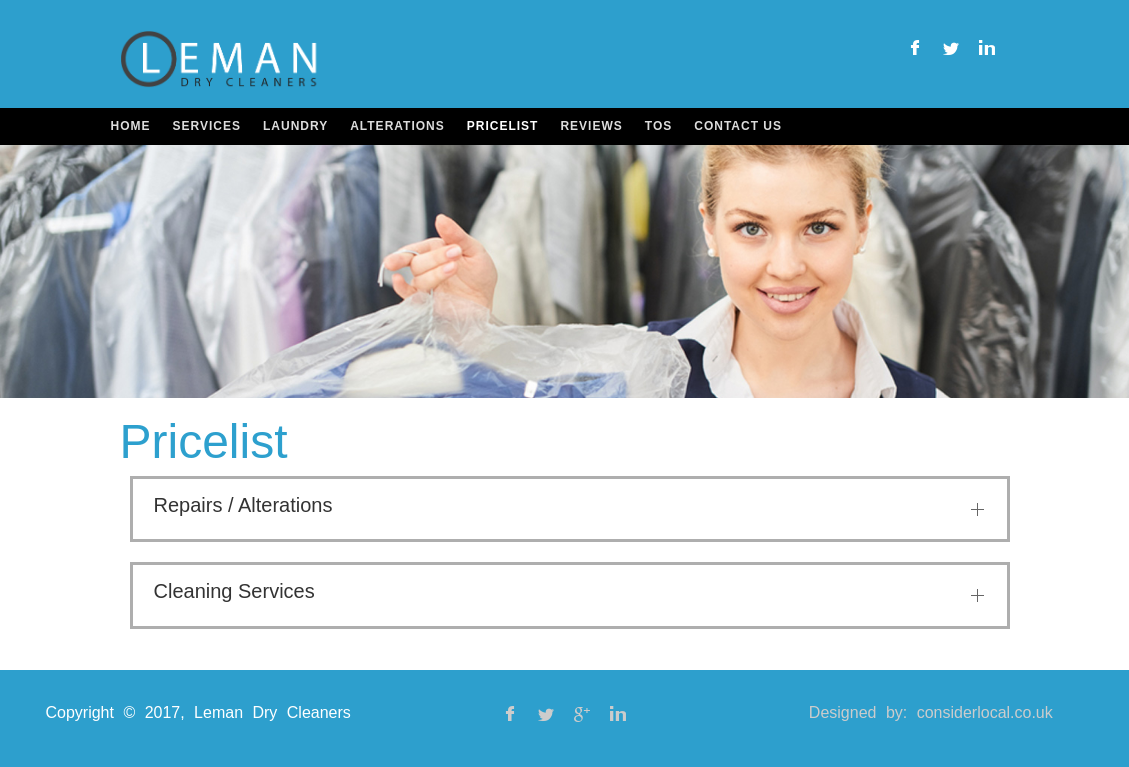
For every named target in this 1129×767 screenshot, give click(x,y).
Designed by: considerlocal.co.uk (931, 712)
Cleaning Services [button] (234, 591)
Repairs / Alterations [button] (243, 505)
